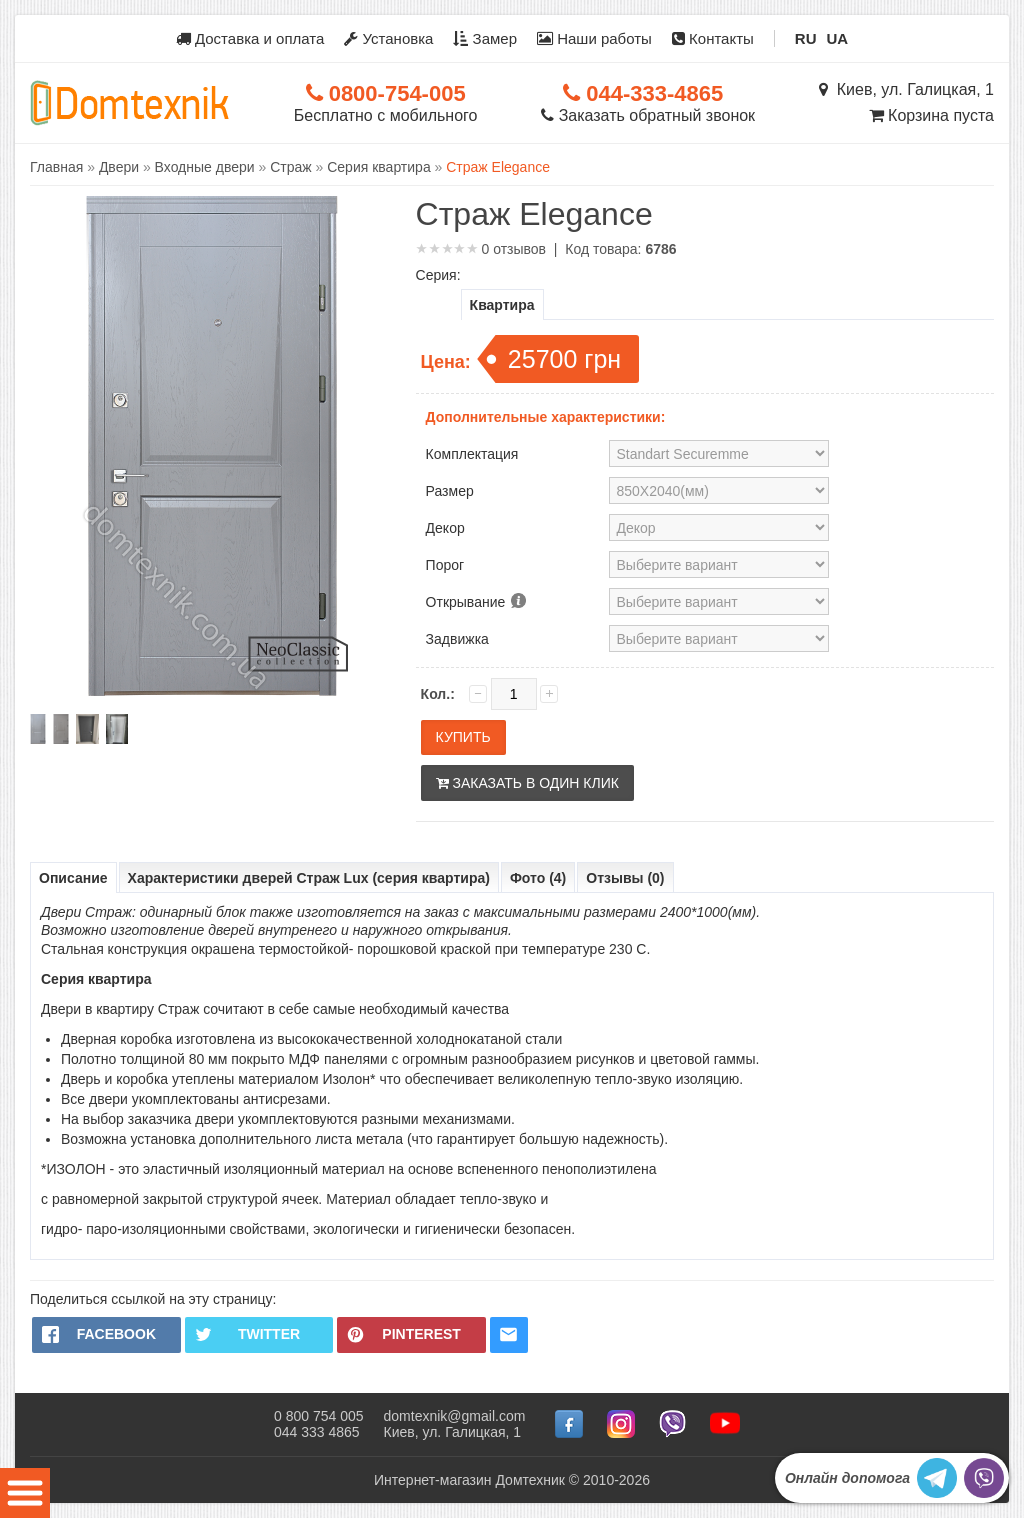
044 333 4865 (317, 1432)
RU (806, 38)
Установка (388, 38)
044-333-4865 (643, 93)
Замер (485, 38)
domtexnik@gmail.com (455, 1416)
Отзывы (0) (625, 878)
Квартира (502, 305)
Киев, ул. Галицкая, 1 (906, 89)
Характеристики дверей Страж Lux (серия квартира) (309, 878)
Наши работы (594, 38)
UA (838, 38)
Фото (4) (538, 878)
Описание (73, 878)
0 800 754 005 (319, 1416)
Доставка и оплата (250, 38)
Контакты (713, 38)
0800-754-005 (386, 93)
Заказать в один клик (527, 783)
